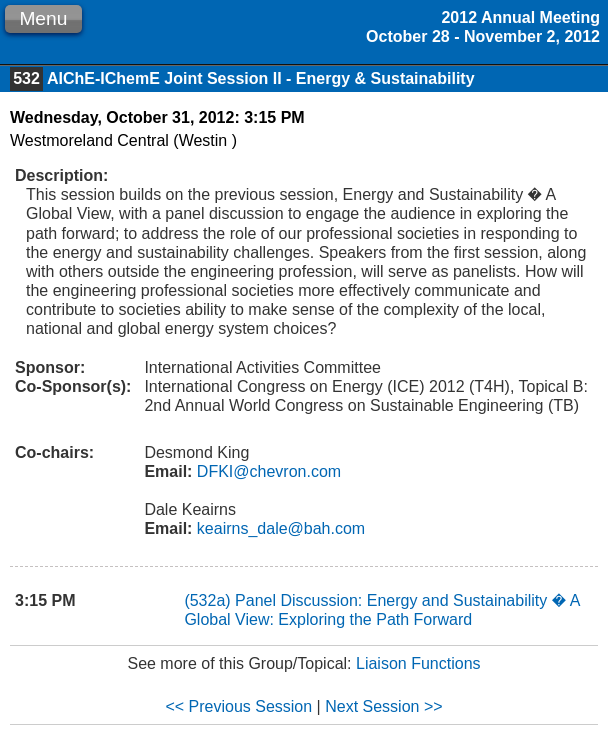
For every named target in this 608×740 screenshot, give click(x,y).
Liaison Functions (418, 663)
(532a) (209, 600)
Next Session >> (383, 706)
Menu (43, 18)
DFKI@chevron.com (266, 471)
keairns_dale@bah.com (278, 528)
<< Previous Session (238, 706)
